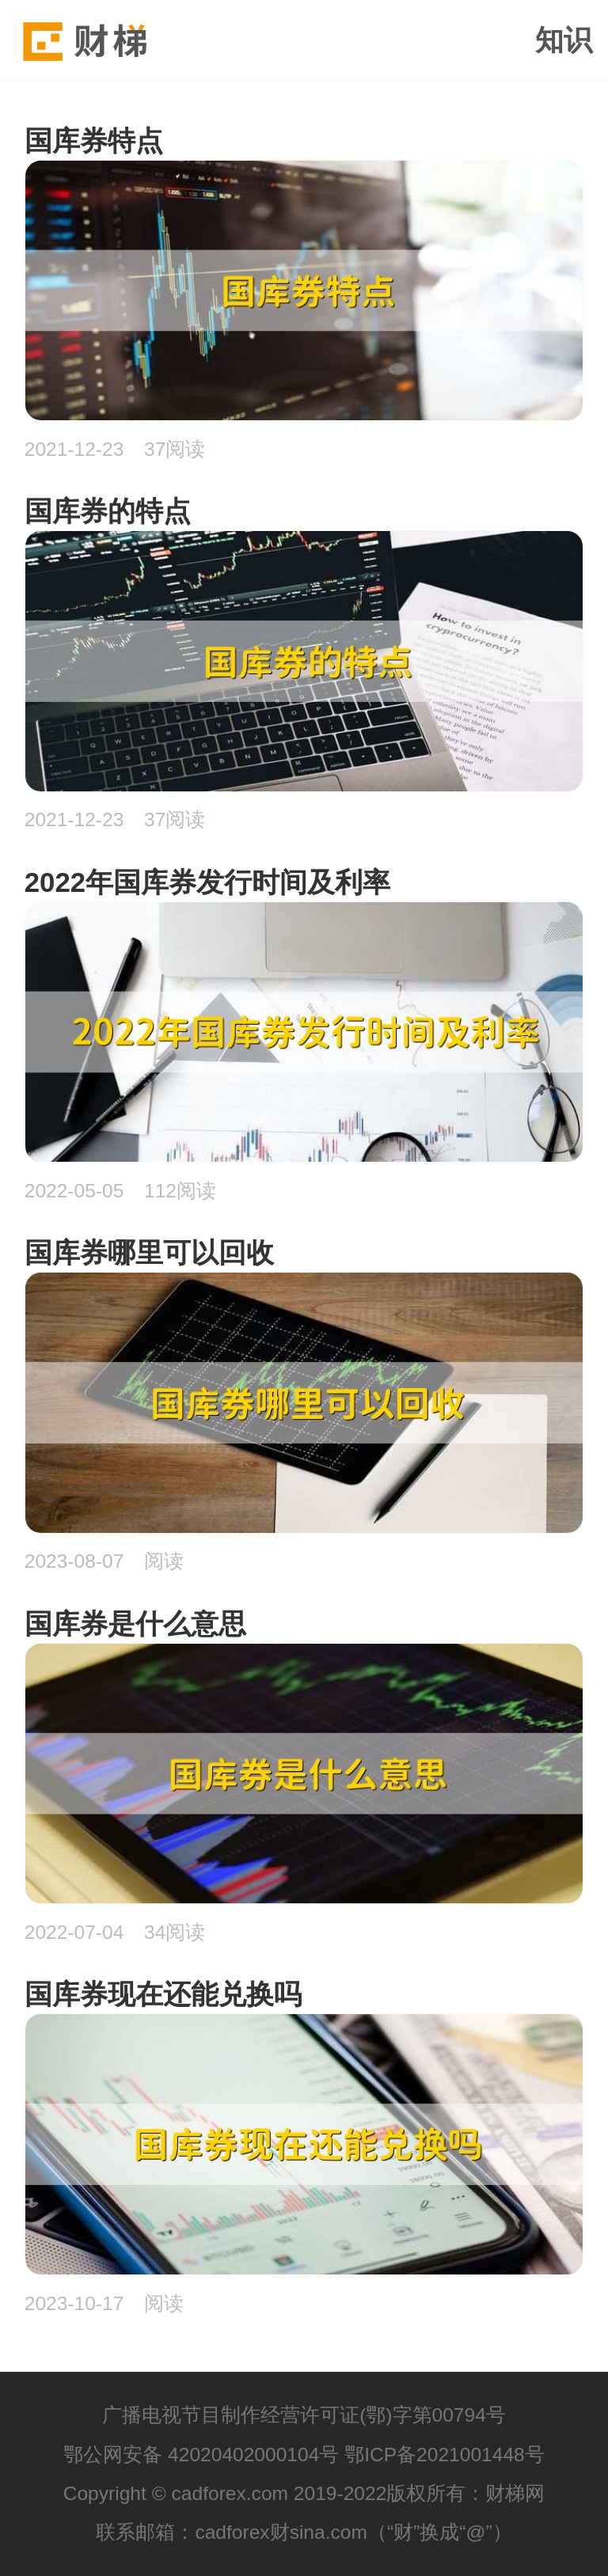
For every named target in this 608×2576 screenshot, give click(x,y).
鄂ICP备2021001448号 (444, 2454)
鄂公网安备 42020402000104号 (201, 2454)
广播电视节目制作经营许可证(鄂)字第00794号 (304, 2415)
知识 (563, 40)
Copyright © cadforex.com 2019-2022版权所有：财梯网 (304, 2493)
